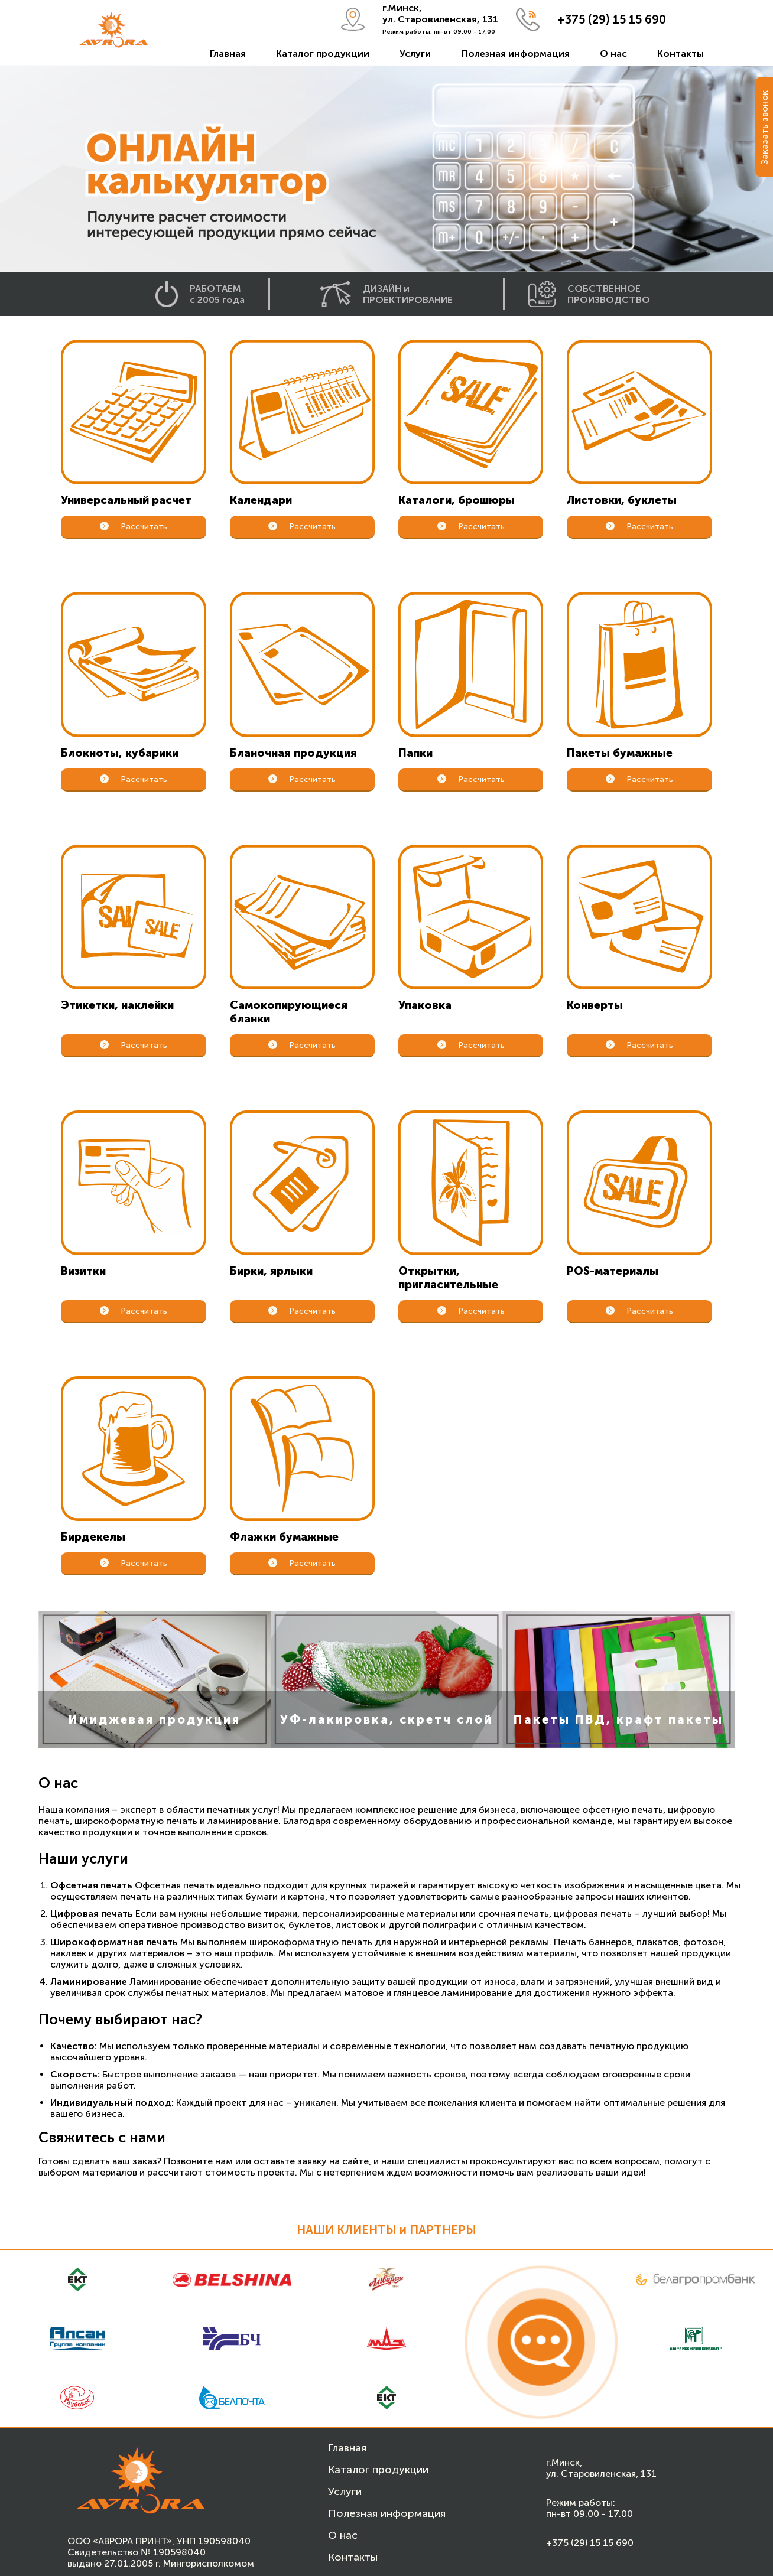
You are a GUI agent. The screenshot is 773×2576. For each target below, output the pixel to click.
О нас (613, 53)
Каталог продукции (322, 53)
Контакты (680, 53)
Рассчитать (133, 527)
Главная (228, 53)
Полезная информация (516, 53)
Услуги (415, 53)
